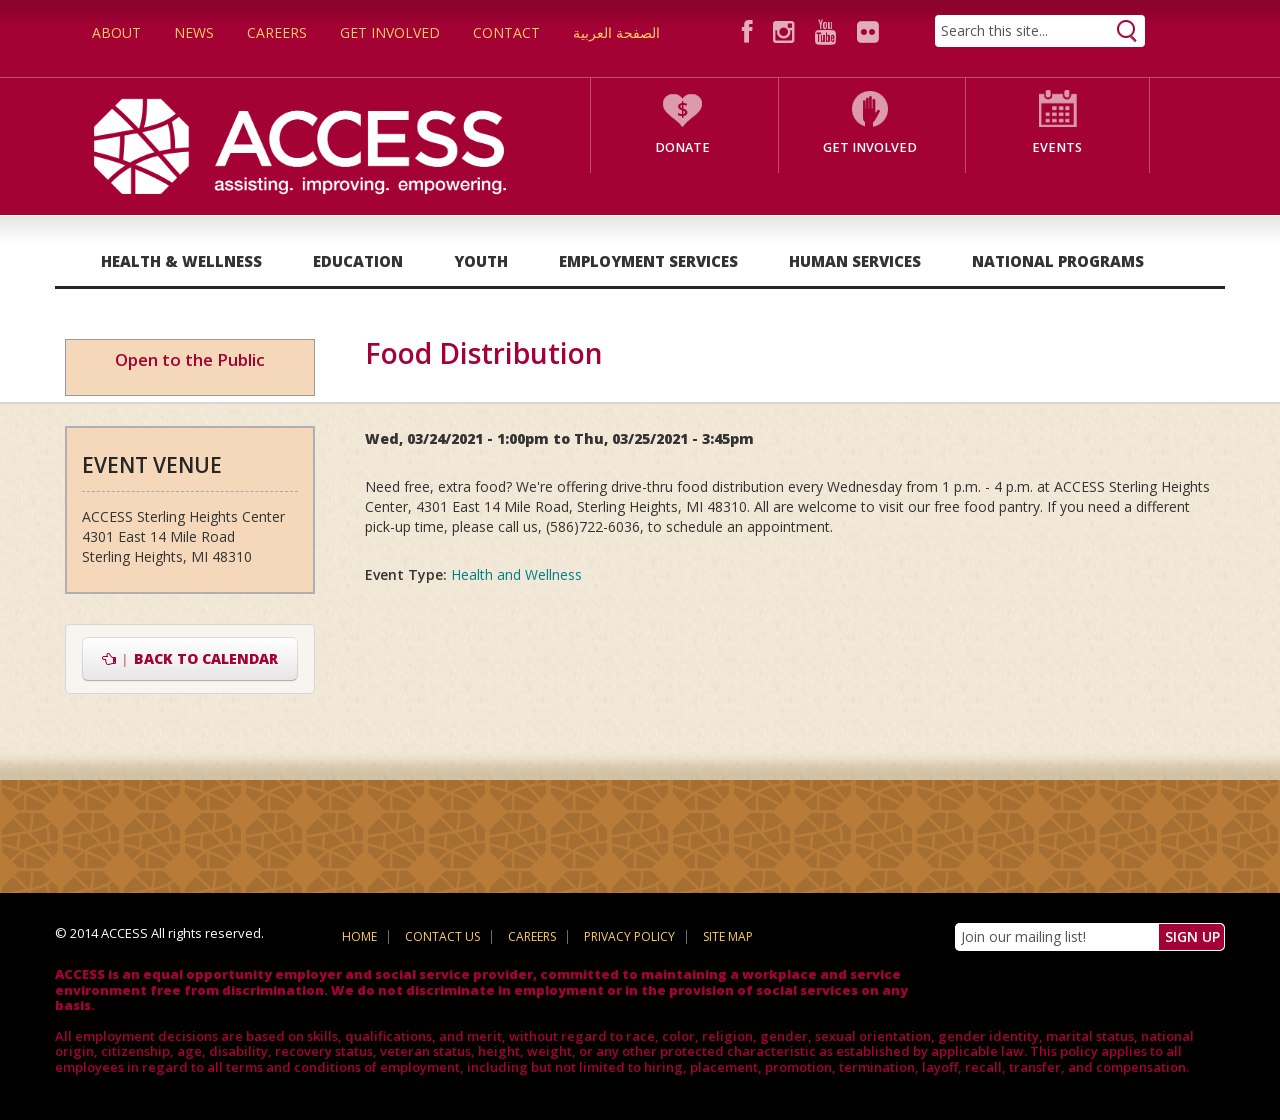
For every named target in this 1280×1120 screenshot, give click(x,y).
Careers (277, 32)
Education (358, 261)
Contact (506, 32)
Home (359, 936)
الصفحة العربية (616, 32)
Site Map (728, 936)
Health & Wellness (181, 261)
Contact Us (442, 936)
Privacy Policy (629, 936)
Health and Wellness (516, 574)
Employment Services (648, 261)
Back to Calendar (190, 658)
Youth (481, 261)
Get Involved (390, 32)
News (194, 32)
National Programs (1058, 261)
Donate (682, 147)
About (116, 32)
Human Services (855, 261)
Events (1057, 147)
